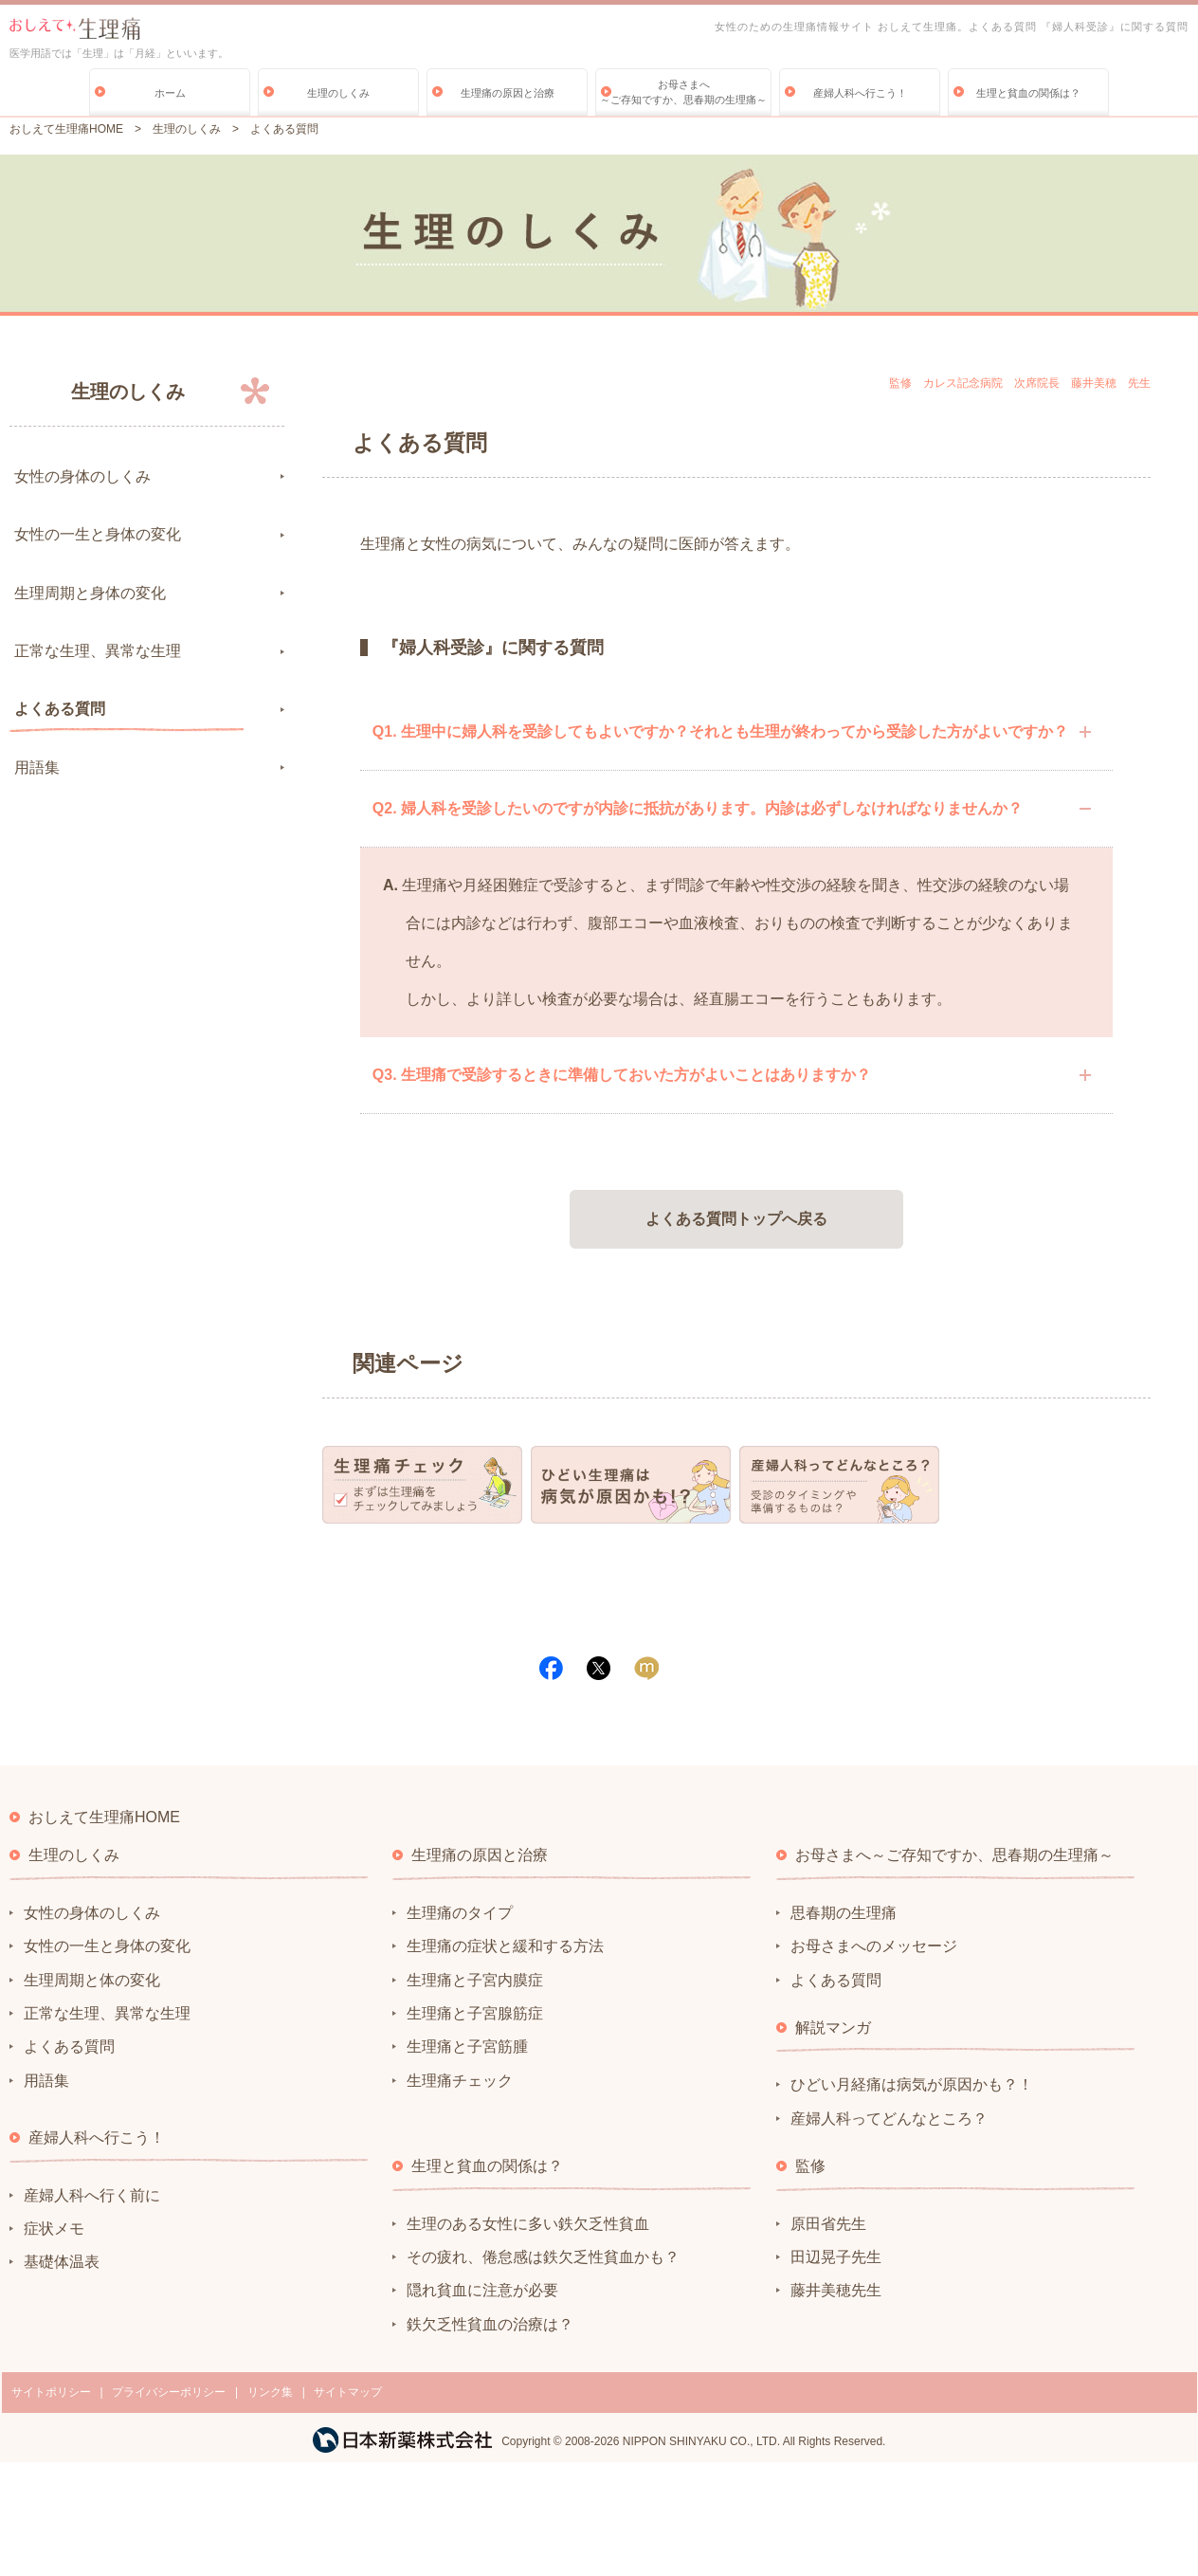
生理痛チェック (460, 2081)
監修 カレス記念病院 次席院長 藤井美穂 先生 (1020, 383)
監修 (810, 2166)
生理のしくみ (338, 93)
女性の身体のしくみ (82, 476)
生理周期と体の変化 (92, 1980)
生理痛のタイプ (460, 1913)
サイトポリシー (51, 2392)
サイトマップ (348, 2392)
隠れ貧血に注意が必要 (482, 2290)
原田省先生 (828, 2224)
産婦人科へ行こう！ (860, 93)
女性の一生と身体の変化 (97, 534)
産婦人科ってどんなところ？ (889, 2118)
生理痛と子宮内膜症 (475, 1980)
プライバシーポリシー (169, 2392)
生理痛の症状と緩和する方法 (505, 1946)
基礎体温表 (62, 2262)
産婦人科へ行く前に (92, 2195)
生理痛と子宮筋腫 (467, 2046)
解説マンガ (833, 2027)
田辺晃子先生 (835, 2257)
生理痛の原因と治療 (507, 93)
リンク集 (270, 2392)
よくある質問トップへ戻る (736, 1219)
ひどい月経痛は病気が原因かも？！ (911, 2084)
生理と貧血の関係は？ (1028, 93)
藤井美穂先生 (835, 2290)
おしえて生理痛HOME (66, 129)
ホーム (170, 93)
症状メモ (54, 2228)
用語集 (37, 767)
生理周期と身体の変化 (90, 593)
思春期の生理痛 (843, 1913)
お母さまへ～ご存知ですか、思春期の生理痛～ (683, 92)
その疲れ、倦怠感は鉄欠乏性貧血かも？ (543, 2257)
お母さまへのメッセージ (873, 1946)
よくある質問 (59, 709)
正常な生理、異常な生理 (97, 651)
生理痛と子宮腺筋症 (475, 2013)
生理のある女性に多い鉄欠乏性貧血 (528, 2224)
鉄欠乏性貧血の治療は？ (490, 2324)
